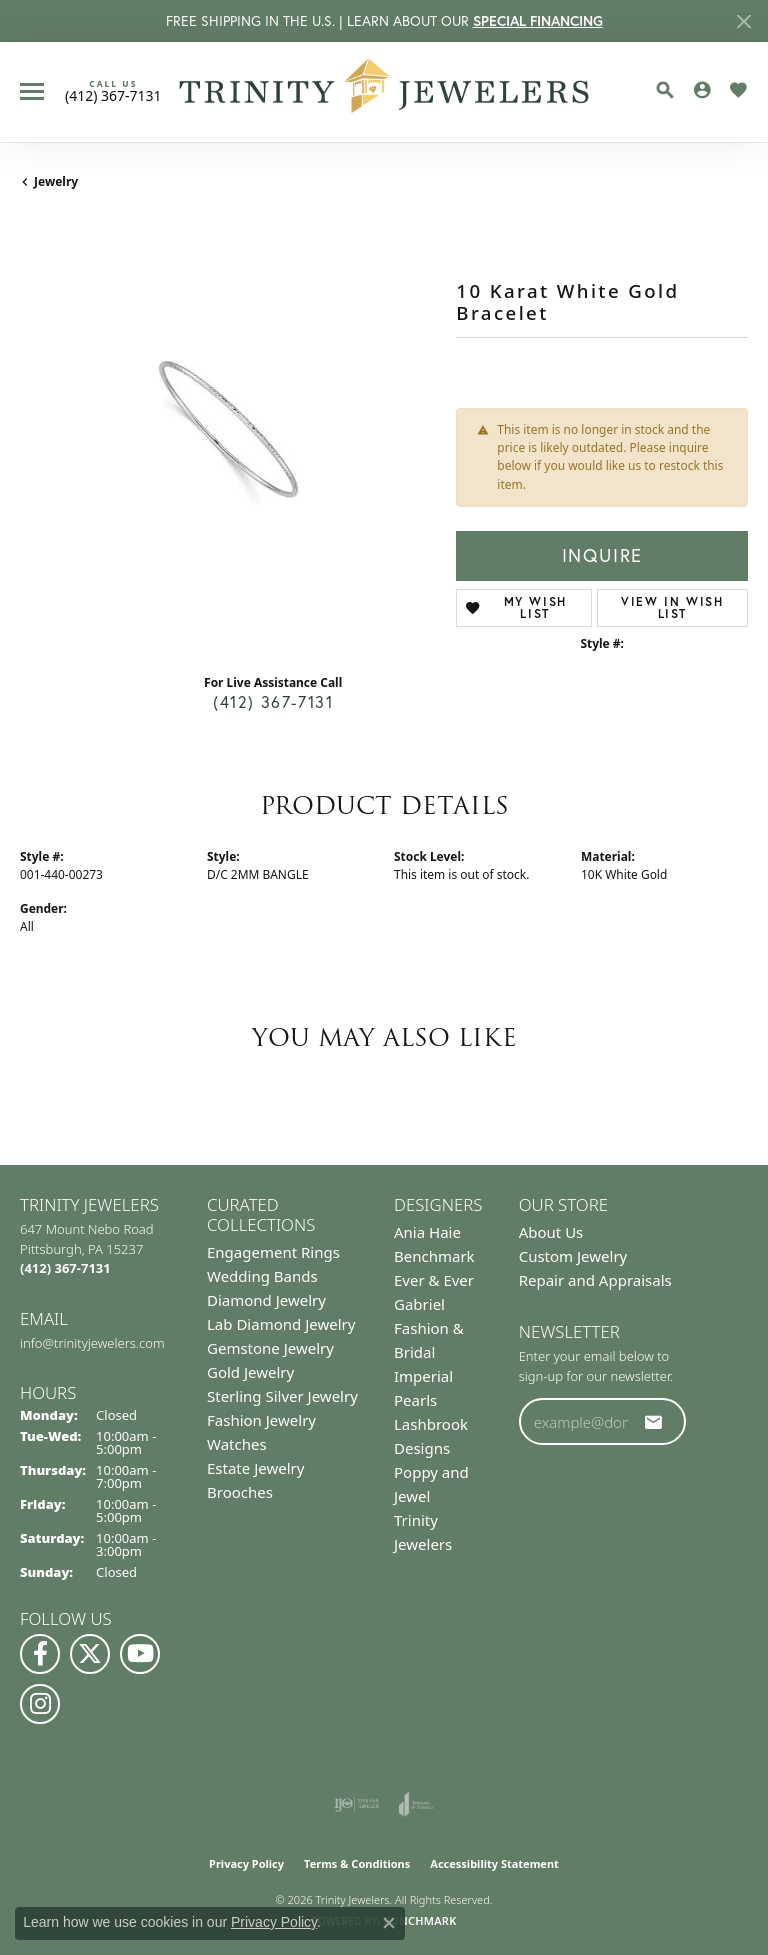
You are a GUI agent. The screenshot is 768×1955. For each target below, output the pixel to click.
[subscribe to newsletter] (654, 1422)
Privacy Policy (246, 1863)
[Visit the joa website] (416, 1804)
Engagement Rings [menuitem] (273, 1252)
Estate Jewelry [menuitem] (255, 1468)
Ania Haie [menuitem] (427, 1232)
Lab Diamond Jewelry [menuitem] (281, 1324)
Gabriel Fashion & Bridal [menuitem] (429, 1328)
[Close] (743, 21)
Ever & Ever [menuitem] (434, 1280)
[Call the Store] (65, 1268)
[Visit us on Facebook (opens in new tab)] (40, 1654)
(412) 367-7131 (273, 702)
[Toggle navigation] (32, 91)
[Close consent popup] (389, 1923)
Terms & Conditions (357, 1863)
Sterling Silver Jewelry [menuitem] (282, 1396)
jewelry (56, 181)
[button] (665, 90)
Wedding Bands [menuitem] (262, 1276)
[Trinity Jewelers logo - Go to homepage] (384, 92)
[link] (113, 91)
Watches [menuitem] (237, 1444)
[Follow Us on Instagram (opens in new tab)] (40, 1704)
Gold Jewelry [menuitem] (250, 1372)
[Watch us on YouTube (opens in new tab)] (140, 1654)
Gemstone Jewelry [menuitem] (270, 1348)
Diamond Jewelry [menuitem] (266, 1300)
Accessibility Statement (494, 1863)
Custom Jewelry (573, 1256)
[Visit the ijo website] (356, 1804)
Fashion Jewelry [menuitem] (261, 1420)
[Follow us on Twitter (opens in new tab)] (90, 1654)
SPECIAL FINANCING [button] (538, 21)
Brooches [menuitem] (240, 1492)
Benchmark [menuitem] (434, 1256)
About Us (551, 1232)
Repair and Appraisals (595, 1280)
